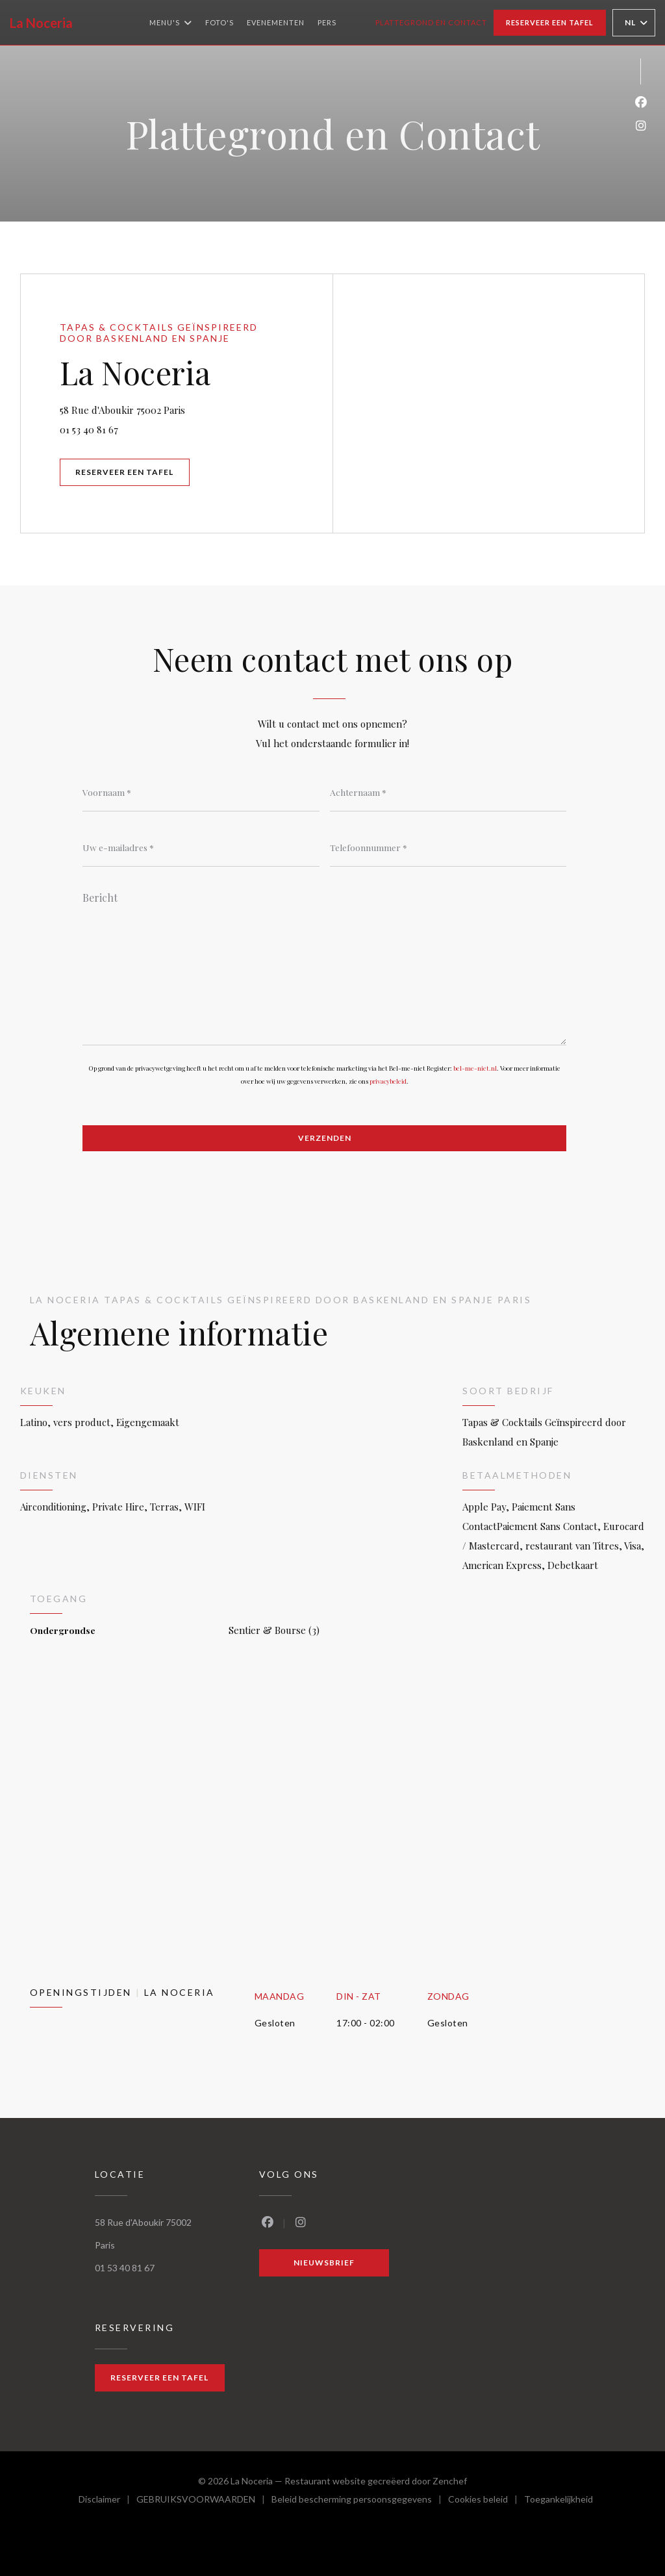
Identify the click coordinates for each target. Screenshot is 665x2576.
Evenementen (276, 22)
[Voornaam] (201, 791)
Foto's (219, 22)
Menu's (170, 22)
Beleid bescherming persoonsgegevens (359, 2500)
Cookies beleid (486, 2500)
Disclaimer (107, 2500)
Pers (327, 22)
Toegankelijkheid (558, 2500)
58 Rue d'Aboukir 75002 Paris (189, 408)
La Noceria (41, 23)
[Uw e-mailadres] (201, 847)
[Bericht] (324, 964)
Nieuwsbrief (324, 2262)
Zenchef (450, 2480)
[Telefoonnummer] (448, 847)
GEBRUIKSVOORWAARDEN (203, 2500)
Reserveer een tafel (550, 22)
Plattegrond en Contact (431, 22)
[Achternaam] (448, 791)
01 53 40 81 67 (89, 429)
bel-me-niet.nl (475, 1068)
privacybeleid (388, 1081)
